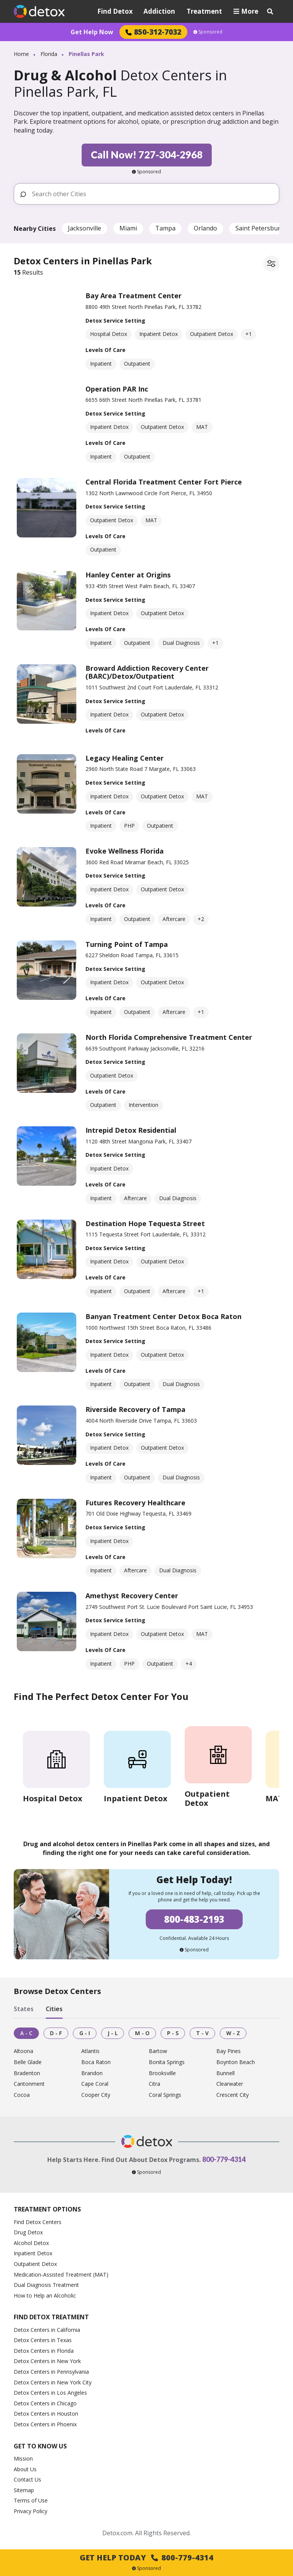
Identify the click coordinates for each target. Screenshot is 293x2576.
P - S (173, 2033)
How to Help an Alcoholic (45, 2295)
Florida (48, 54)
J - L (113, 2033)
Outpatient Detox (35, 2263)
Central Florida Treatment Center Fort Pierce (163, 481)
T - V (202, 2033)
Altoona (23, 2051)
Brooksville (162, 2073)
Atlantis (90, 2051)
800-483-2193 (194, 1919)
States (24, 2009)
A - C (26, 2033)
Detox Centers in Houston (46, 2413)
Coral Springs (165, 2095)
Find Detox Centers (37, 2222)
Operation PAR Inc (116, 388)
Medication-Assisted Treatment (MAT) (61, 2274)
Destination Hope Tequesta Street (145, 1223)
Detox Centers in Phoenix (45, 2424)
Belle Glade (28, 2062)
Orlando (205, 228)
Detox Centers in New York (47, 2361)
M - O (142, 2033)
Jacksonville (84, 228)
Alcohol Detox (31, 2243)
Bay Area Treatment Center (133, 295)
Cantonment (29, 2084)
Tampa (165, 228)
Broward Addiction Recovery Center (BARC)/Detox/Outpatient (147, 672)
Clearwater (229, 2084)
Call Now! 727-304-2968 (147, 155)
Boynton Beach (235, 2062)
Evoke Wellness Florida (124, 850)
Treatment (204, 11)
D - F (56, 2033)
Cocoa (22, 2095)
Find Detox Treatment (51, 2317)
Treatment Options (47, 2209)
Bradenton (27, 2073)
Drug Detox (28, 2232)
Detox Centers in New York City (53, 2382)
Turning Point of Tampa (126, 944)
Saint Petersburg (259, 228)
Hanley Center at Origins (128, 574)
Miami (128, 228)
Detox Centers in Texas (43, 2340)
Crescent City (232, 2095)
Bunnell (225, 2073)
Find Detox (115, 11)
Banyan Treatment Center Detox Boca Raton (163, 1316)
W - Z (233, 2033)
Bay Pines (228, 2051)
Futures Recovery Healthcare (135, 1502)
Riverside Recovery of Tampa (135, 1409)
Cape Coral (94, 2084)
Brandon (92, 2073)
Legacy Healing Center (124, 758)
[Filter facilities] (271, 264)
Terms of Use (31, 2500)
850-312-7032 (153, 32)
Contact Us (27, 2479)
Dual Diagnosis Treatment (46, 2284)
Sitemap (24, 2490)
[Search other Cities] (152, 194)
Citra (154, 2084)
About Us (25, 2469)
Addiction (159, 11)
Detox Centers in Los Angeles (50, 2392)
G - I (84, 2033)
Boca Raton (96, 2062)
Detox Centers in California (47, 2329)
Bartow (158, 2051)
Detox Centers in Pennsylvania (51, 2371)
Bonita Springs (167, 2062)
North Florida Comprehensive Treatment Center (168, 1037)
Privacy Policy (30, 2511)
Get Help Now (92, 32)
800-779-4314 (224, 2159)
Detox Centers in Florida (44, 2350)
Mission (23, 2458)
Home (21, 54)
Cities (54, 2009)
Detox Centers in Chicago (45, 2403)
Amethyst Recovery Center (131, 1595)
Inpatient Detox (33, 2253)
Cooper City (95, 2095)
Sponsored (207, 32)
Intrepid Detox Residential (130, 1130)
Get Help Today (146, 2557)
